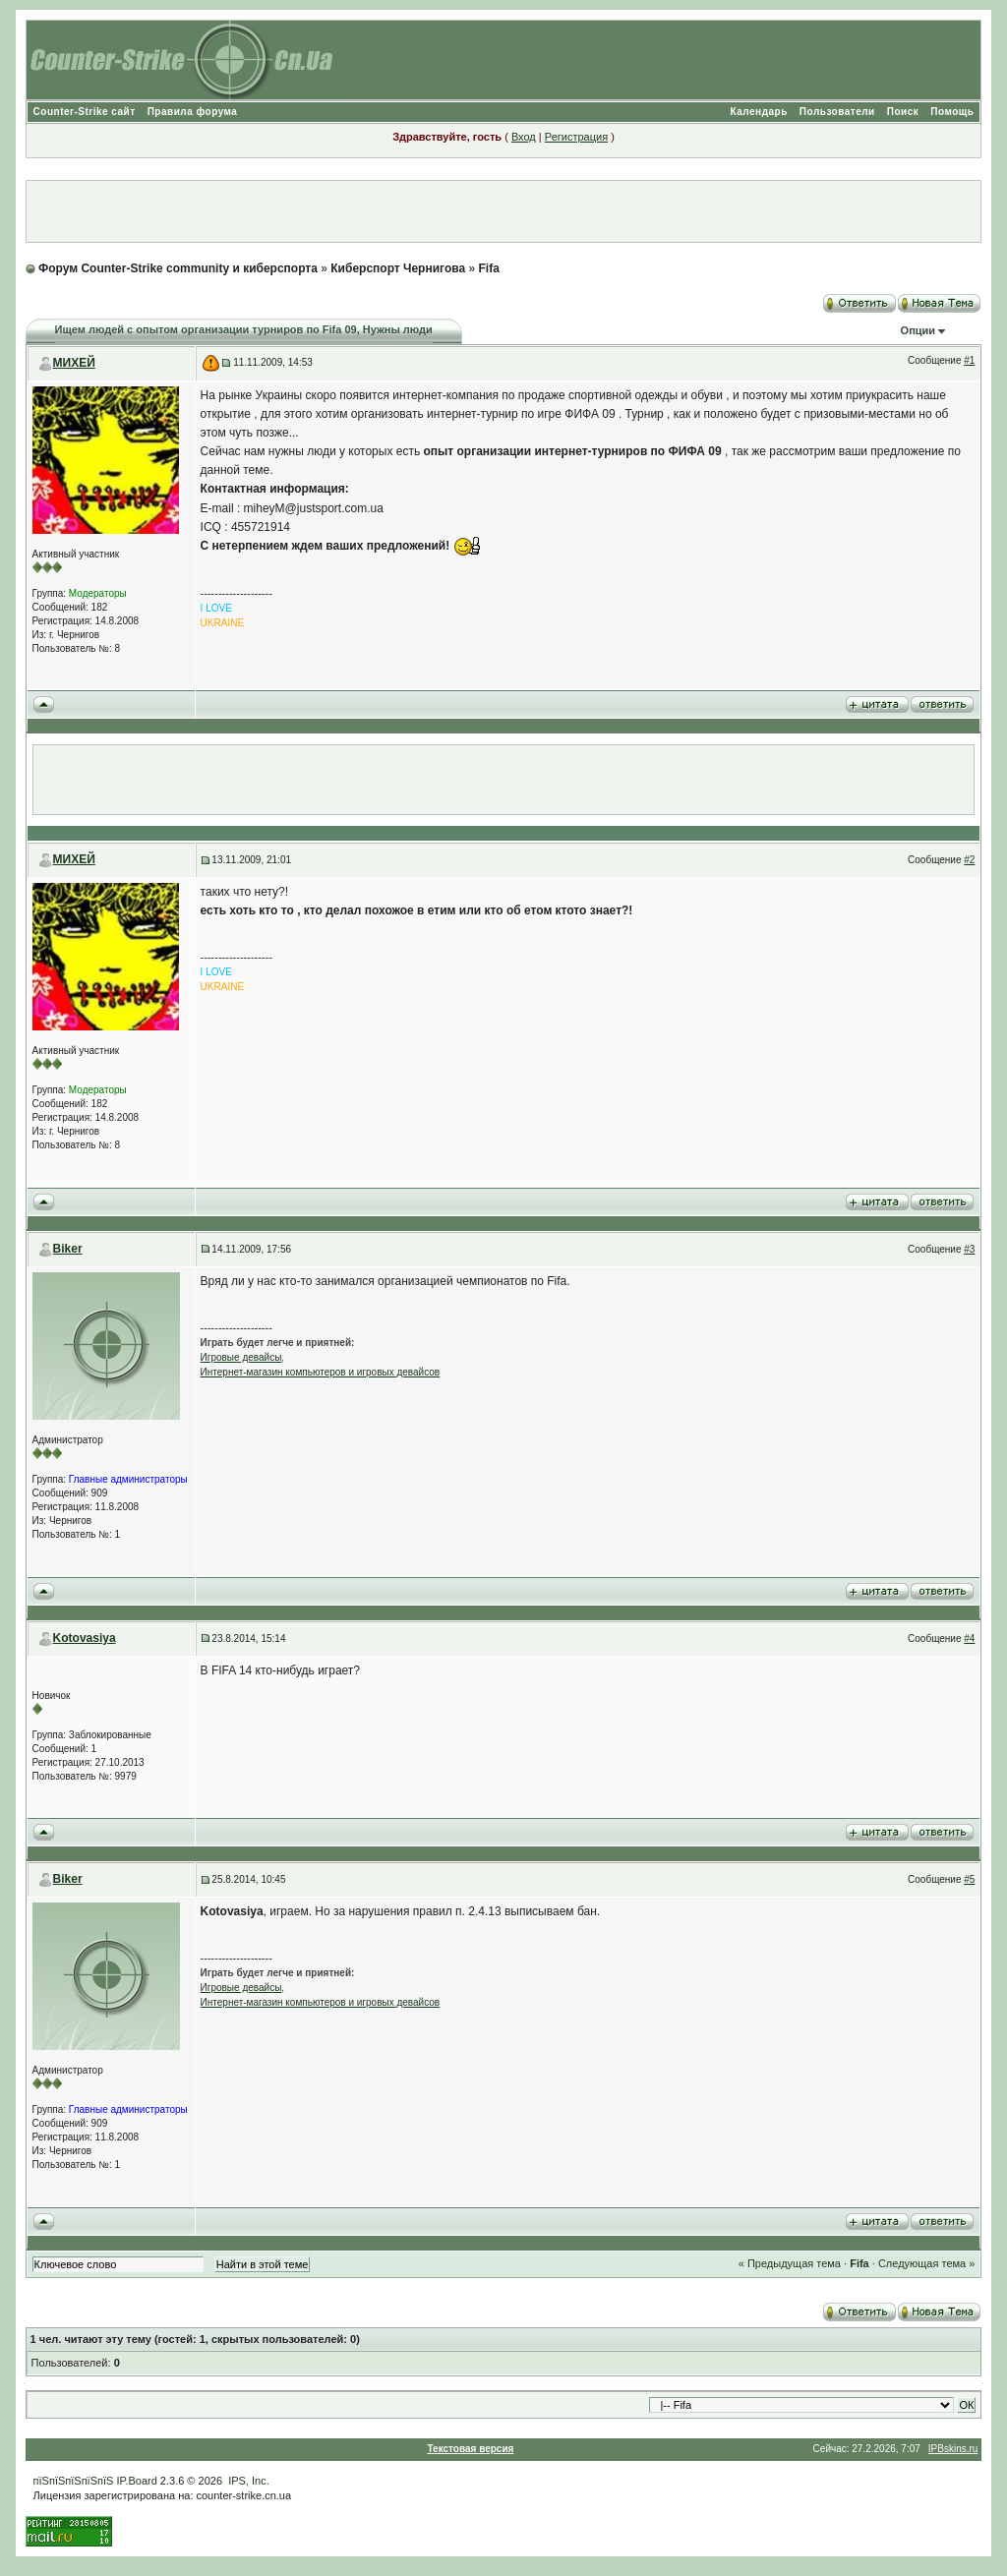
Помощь (952, 111)
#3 (969, 1249)
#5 (969, 1879)
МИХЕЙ (74, 363)
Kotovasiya (84, 1638)
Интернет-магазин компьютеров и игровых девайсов (321, 1372)
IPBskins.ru (953, 2448)
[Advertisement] (503, 211)
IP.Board (136, 2481)
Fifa (488, 268)
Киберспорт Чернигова (397, 268)
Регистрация (576, 137)
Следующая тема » (926, 2263)
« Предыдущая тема (790, 2263)
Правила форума (193, 111)
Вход (523, 137)
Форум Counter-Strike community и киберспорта (178, 268)
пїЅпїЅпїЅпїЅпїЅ (73, 2481)
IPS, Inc (247, 2481)
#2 (969, 859)
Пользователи (837, 111)
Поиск (903, 111)
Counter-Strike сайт (84, 111)
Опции (918, 330)
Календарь (759, 111)
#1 (969, 360)
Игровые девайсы (241, 1357)
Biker (68, 1249)
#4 (969, 1638)
